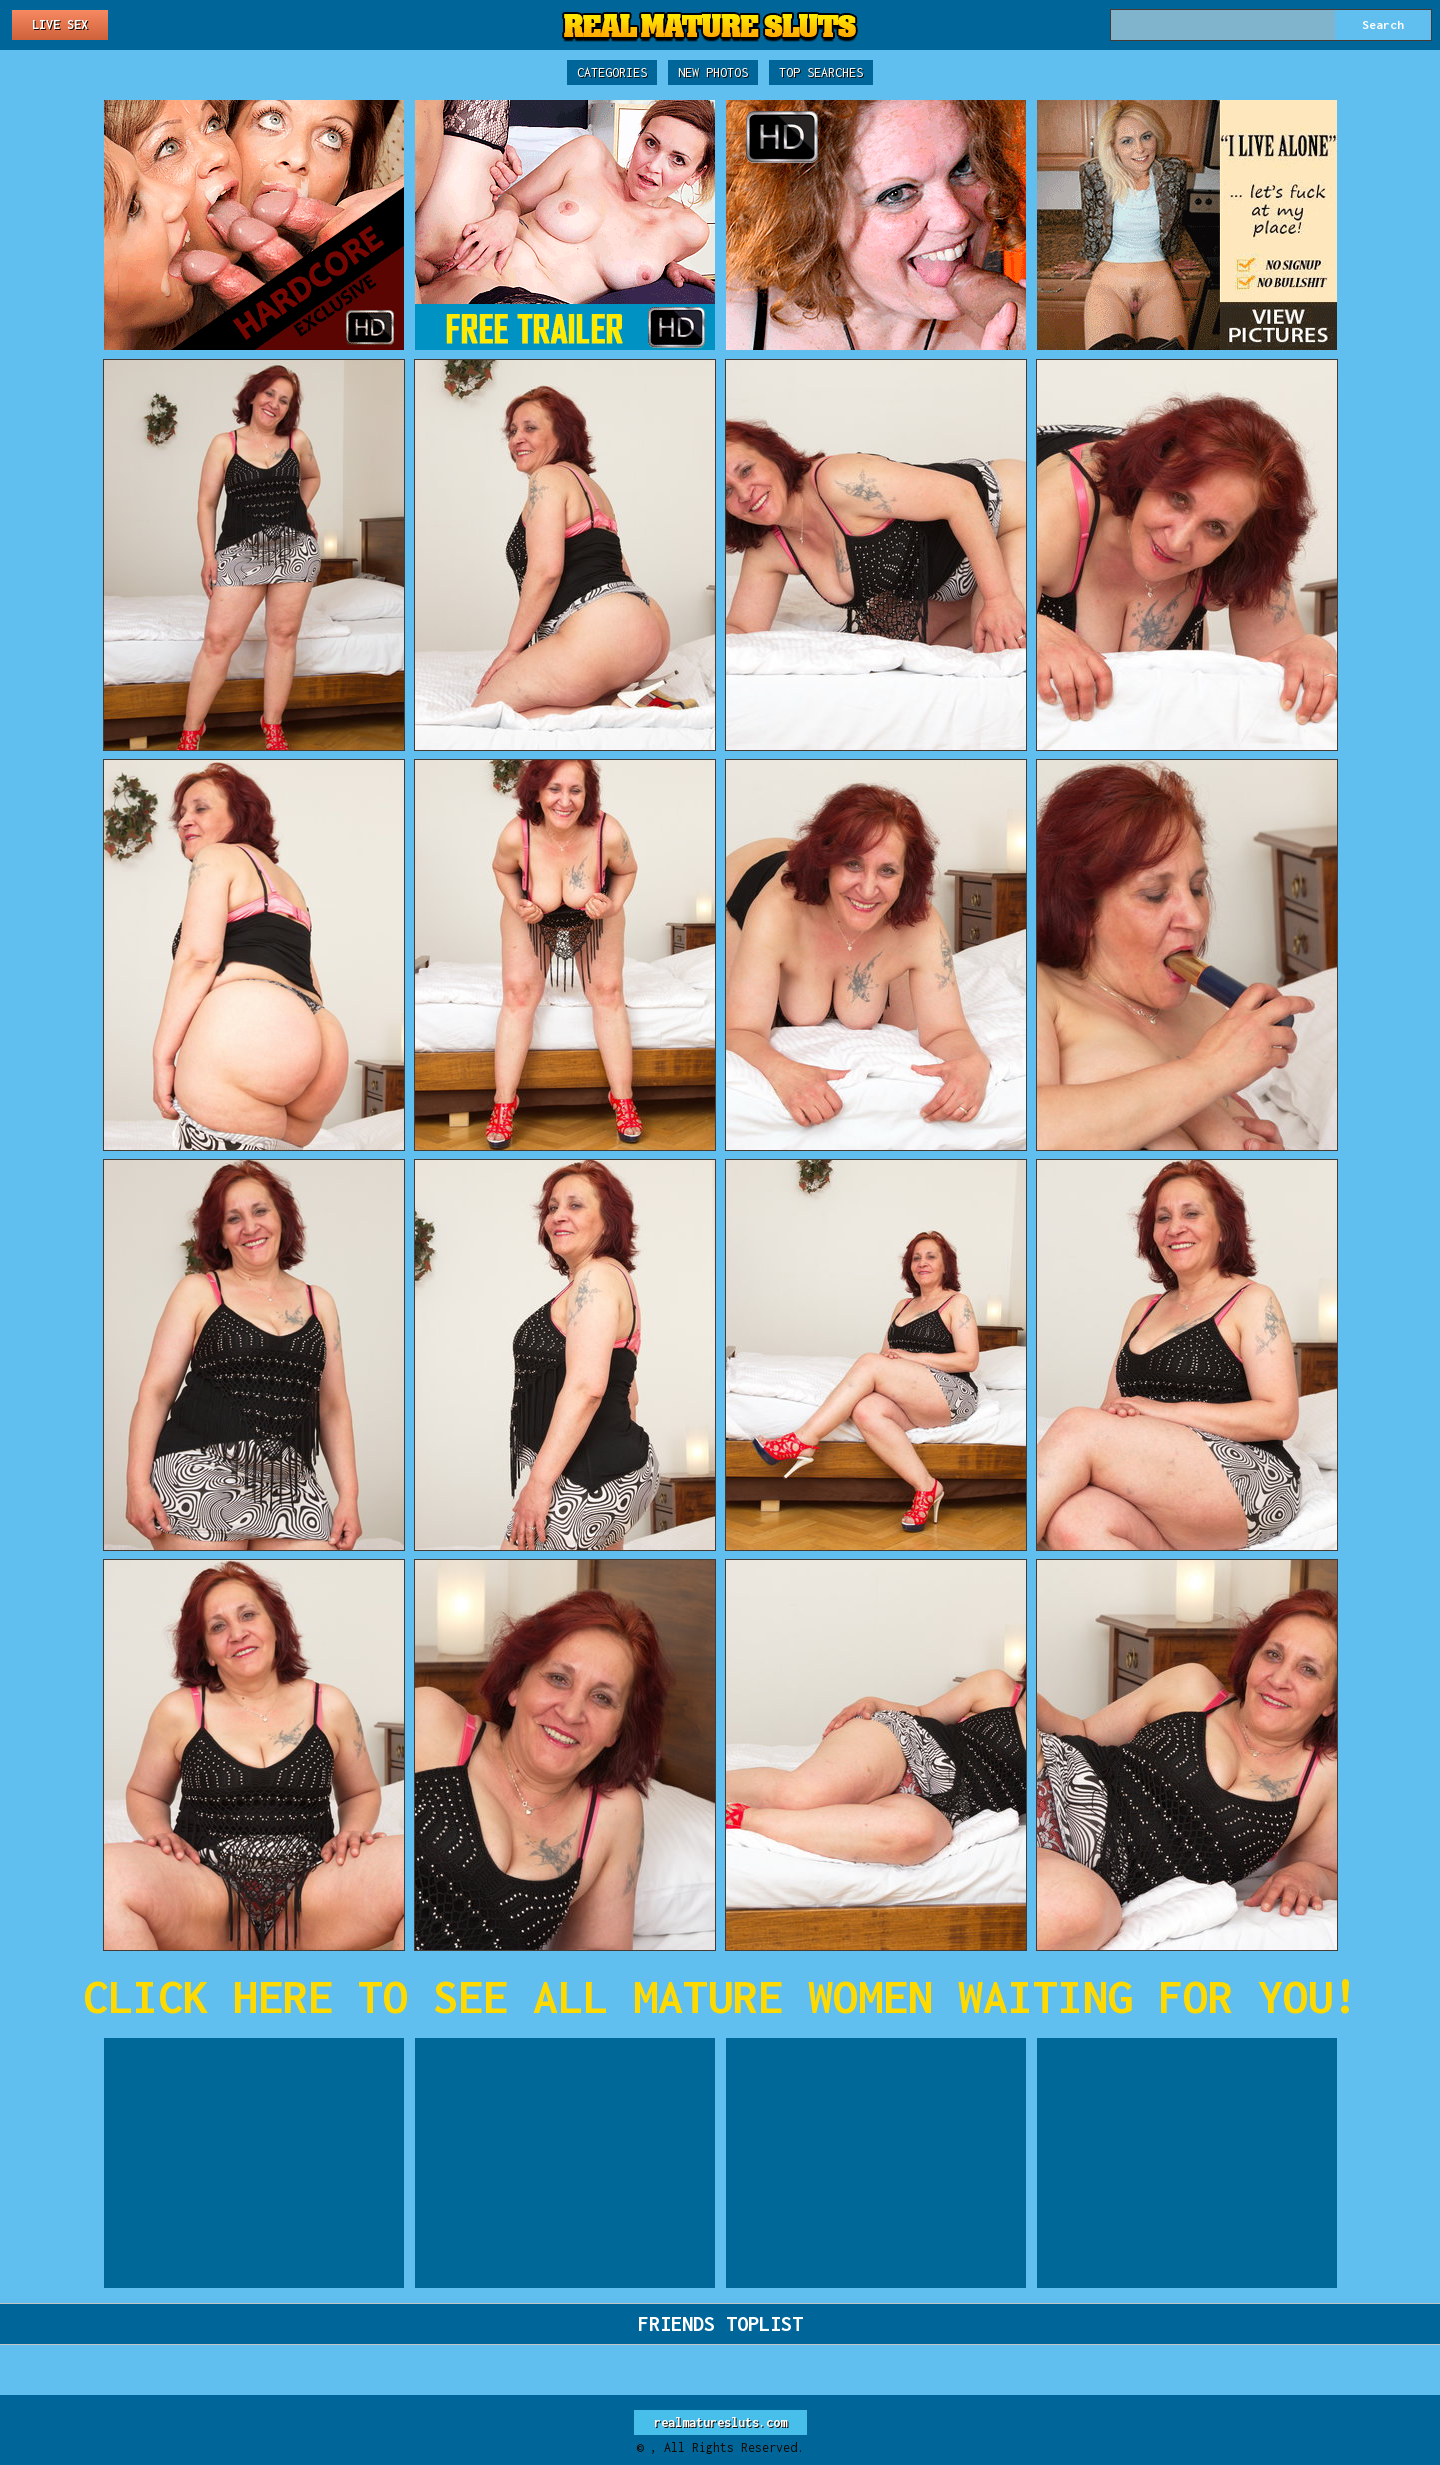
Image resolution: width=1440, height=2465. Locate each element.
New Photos (713, 72)
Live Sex (60, 24)
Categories (612, 72)
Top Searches (821, 72)
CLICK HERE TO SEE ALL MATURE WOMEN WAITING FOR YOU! (720, 1996)
